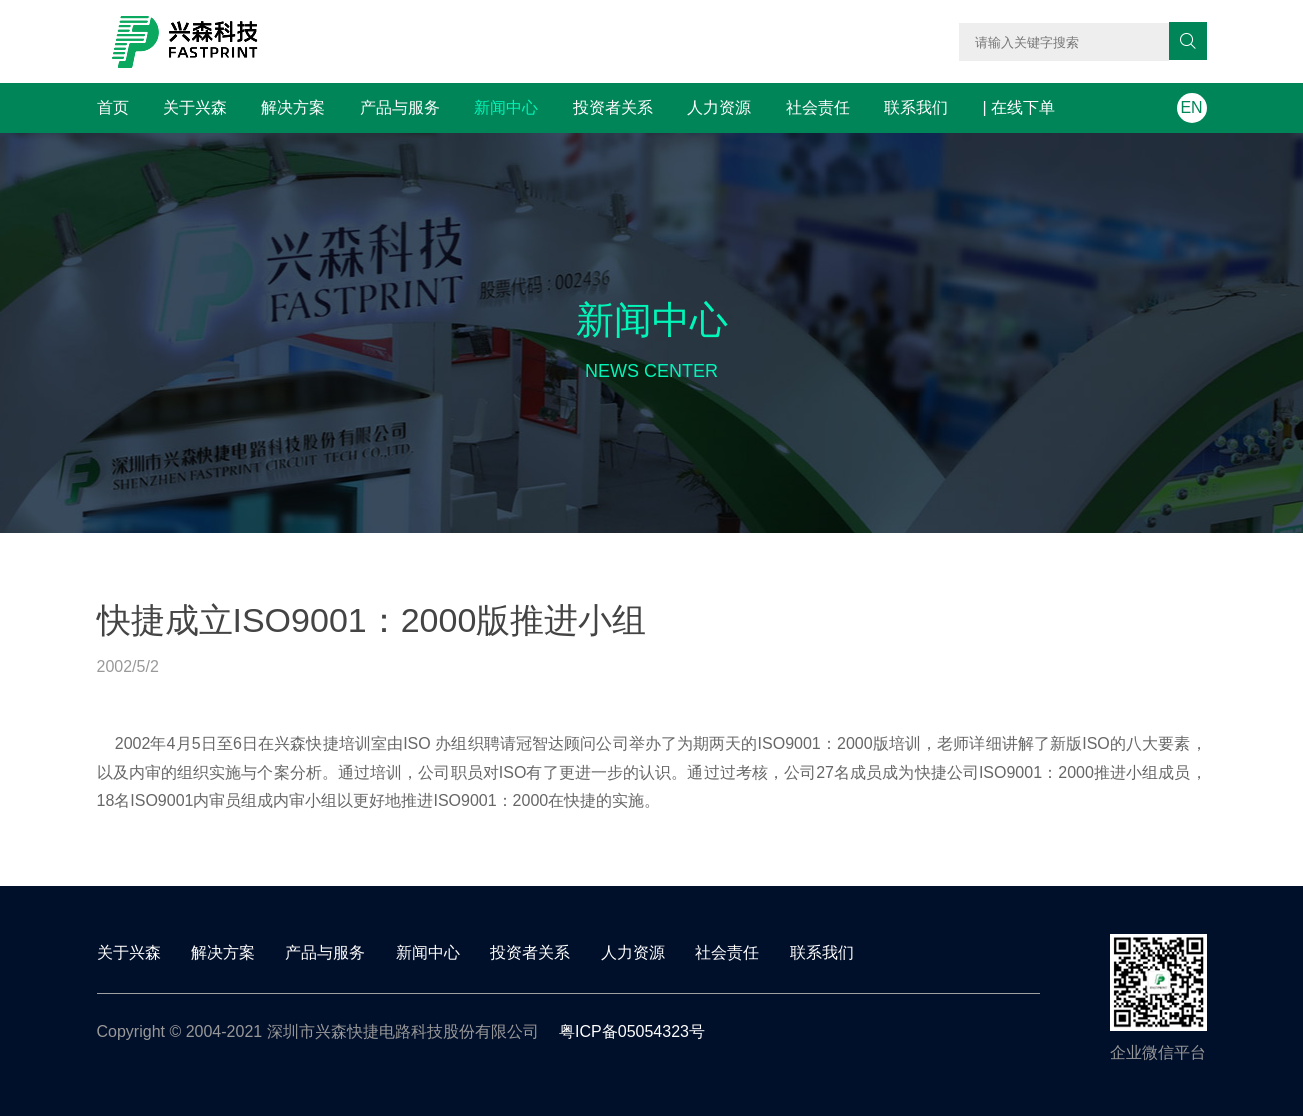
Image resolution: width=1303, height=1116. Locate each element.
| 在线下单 (1019, 107)
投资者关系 (613, 107)
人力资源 (719, 107)
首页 (113, 107)
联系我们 (916, 107)
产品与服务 (400, 107)
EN (1191, 107)
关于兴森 (195, 107)
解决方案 (293, 107)
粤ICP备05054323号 (632, 1031)
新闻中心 (506, 107)
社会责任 (818, 107)
